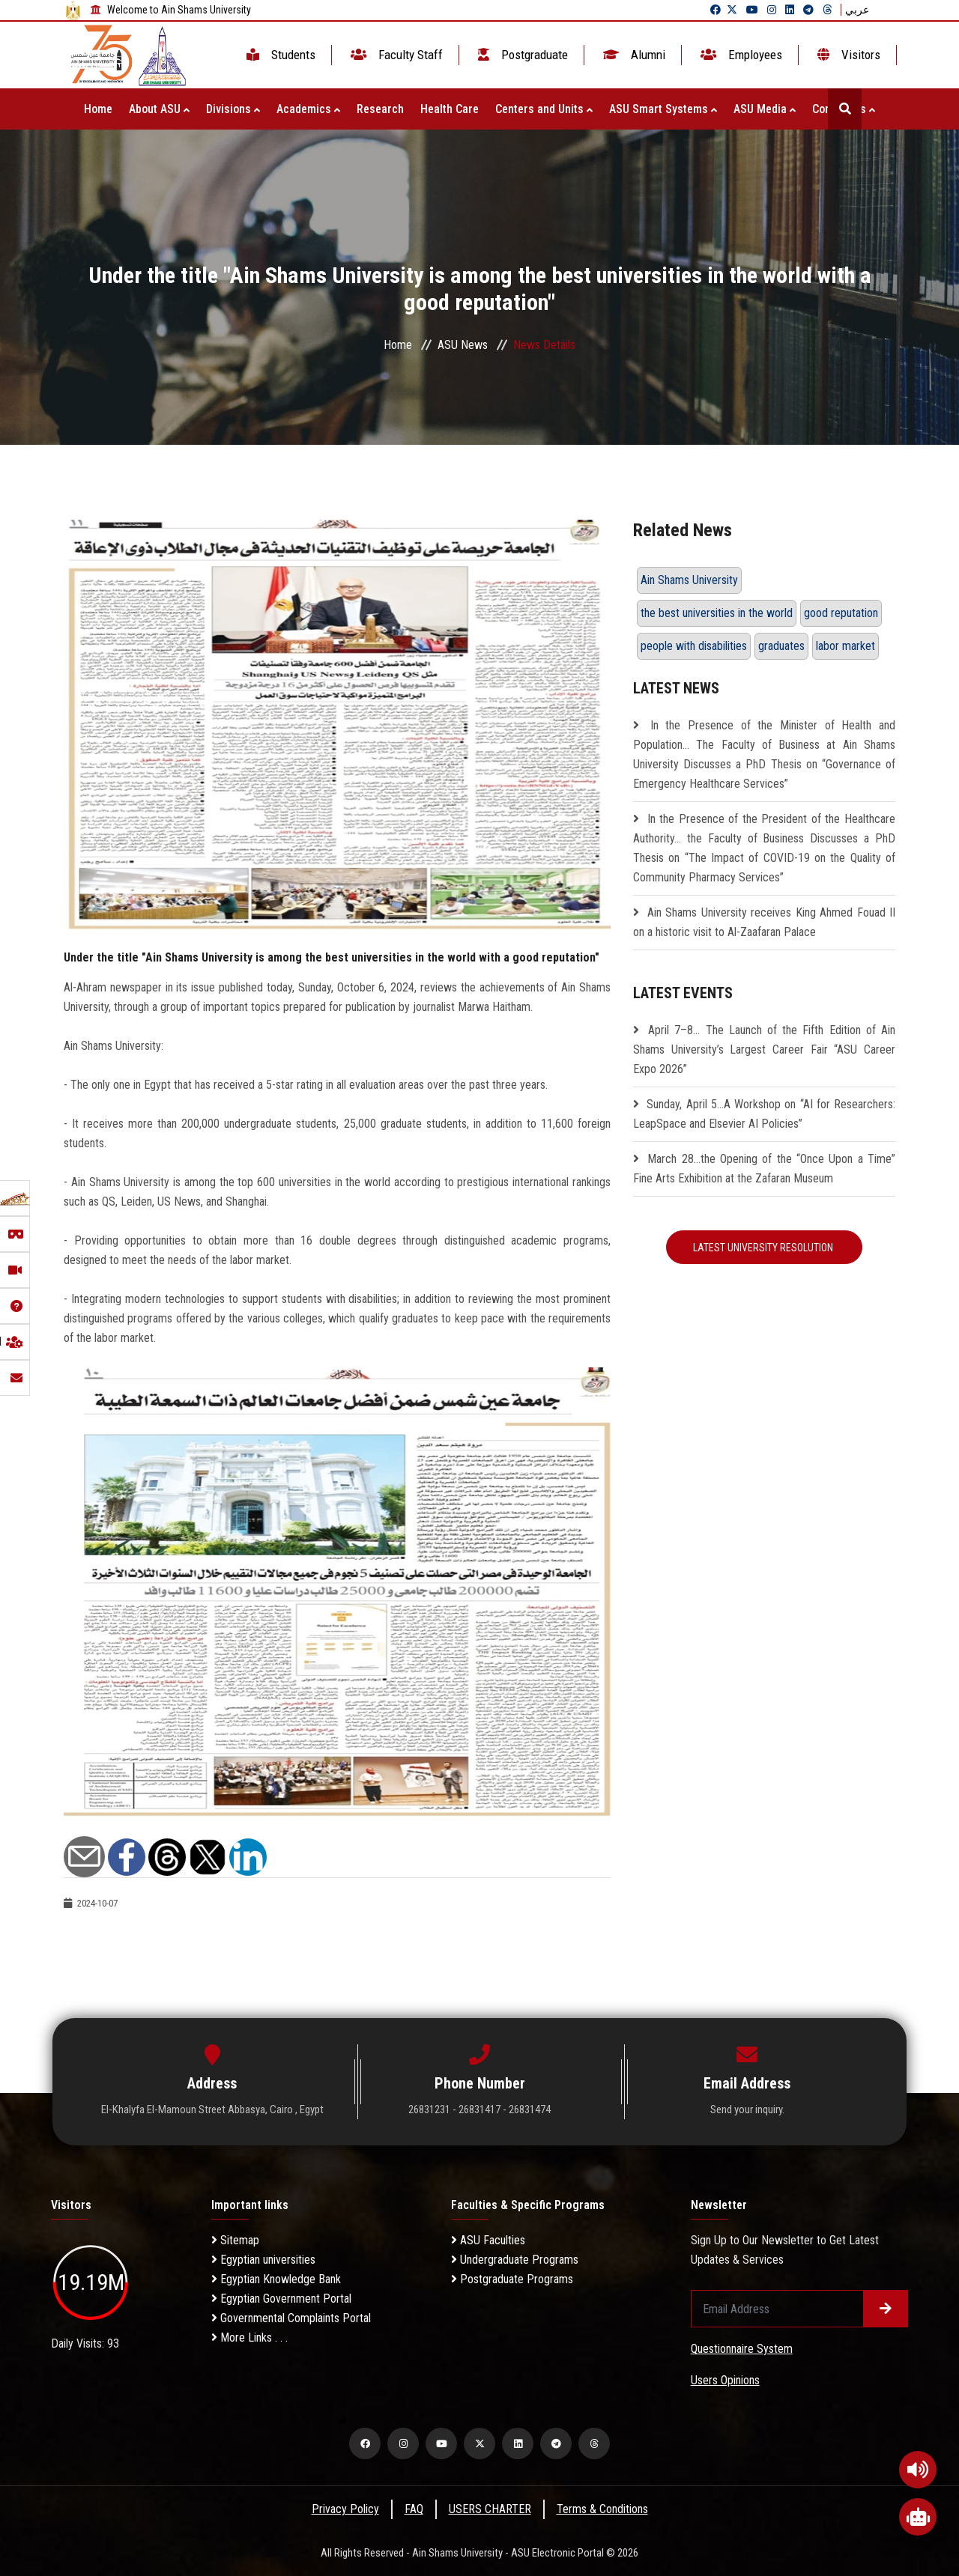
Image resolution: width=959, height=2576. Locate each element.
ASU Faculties (488, 2240)
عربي (857, 10)
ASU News (463, 345)
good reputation (841, 613)
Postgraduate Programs (512, 2279)
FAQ (414, 2509)
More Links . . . (249, 2337)
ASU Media (764, 109)
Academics (308, 109)
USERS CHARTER (490, 2509)
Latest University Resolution (764, 1248)
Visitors (847, 54)
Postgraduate (521, 54)
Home (98, 109)
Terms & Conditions (602, 2509)
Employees (740, 54)
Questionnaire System (742, 2349)
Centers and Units (544, 109)
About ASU (159, 109)
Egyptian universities (263, 2260)
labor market (845, 646)
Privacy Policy (345, 2509)
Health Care (449, 109)
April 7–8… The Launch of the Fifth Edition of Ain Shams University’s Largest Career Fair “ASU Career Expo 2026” (764, 1049)
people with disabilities (694, 646)
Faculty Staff (395, 54)
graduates (781, 646)
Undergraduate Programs (514, 2260)
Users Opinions (725, 2380)
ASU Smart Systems (663, 109)
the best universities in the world (717, 613)
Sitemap (235, 2240)
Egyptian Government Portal (281, 2298)
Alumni (632, 54)
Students (279, 54)
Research (380, 109)
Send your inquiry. (747, 2109)
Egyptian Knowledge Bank (276, 2279)
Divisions (233, 109)
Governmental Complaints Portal (291, 2318)
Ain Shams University (689, 580)
